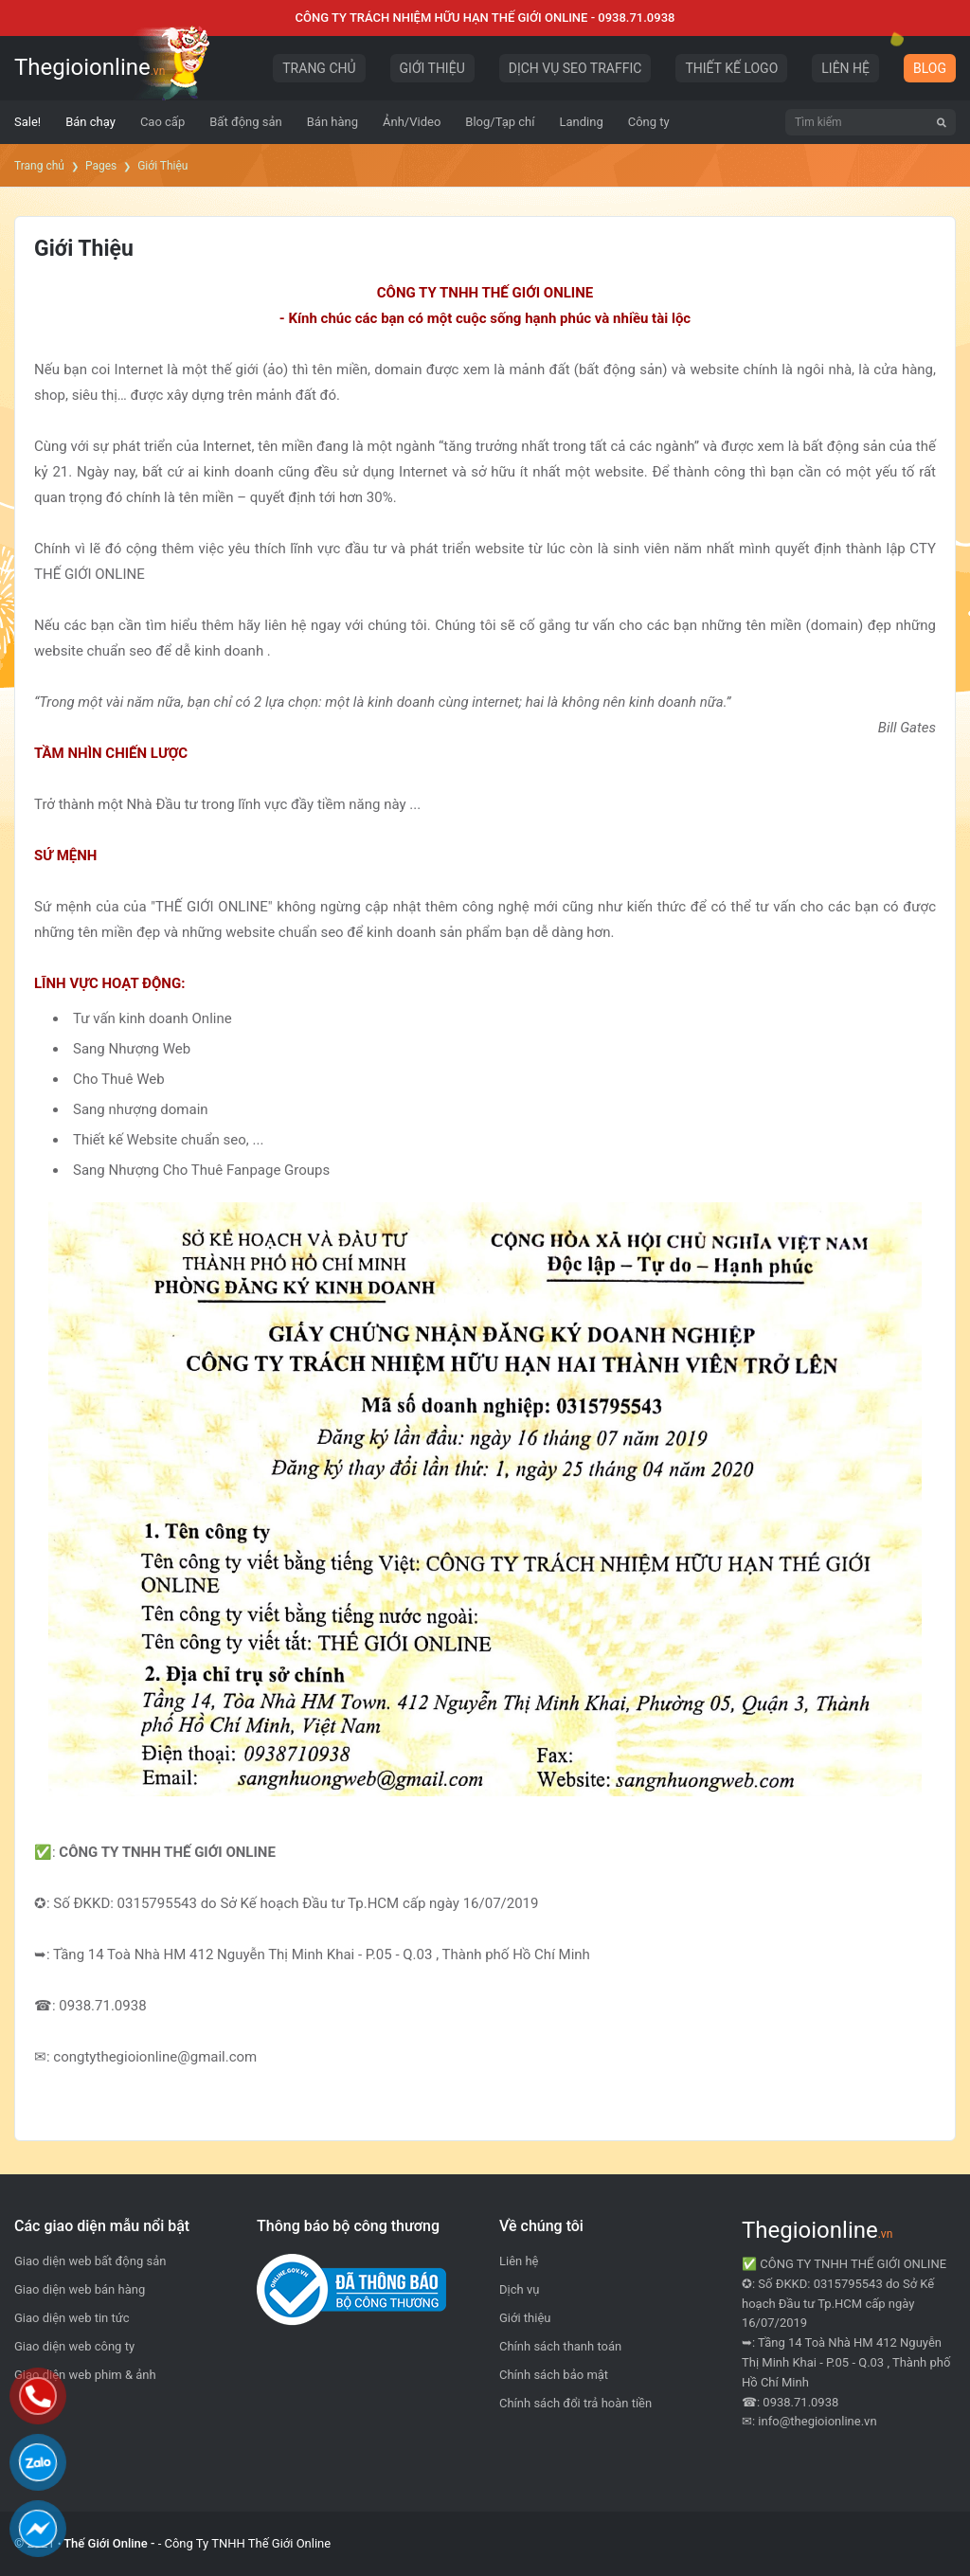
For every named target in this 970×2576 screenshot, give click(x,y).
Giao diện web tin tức (72, 2318)
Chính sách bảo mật (553, 2375)
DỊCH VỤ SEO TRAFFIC (575, 68)
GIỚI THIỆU (432, 68)
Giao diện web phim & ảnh (85, 2375)
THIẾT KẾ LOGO (731, 68)
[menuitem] (27, 122)
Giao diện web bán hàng (79, 2289)
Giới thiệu (524, 2318)
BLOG (929, 68)
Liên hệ (519, 2261)
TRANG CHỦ (318, 68)
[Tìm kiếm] (941, 122)
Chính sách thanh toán (560, 2346)
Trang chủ (39, 165)
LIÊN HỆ (845, 68)
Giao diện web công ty (74, 2346)
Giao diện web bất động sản (90, 2261)
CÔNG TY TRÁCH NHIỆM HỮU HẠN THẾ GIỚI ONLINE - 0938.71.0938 (485, 17)
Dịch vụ (519, 2289)
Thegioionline (89, 67)
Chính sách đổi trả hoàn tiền (575, 2403)
